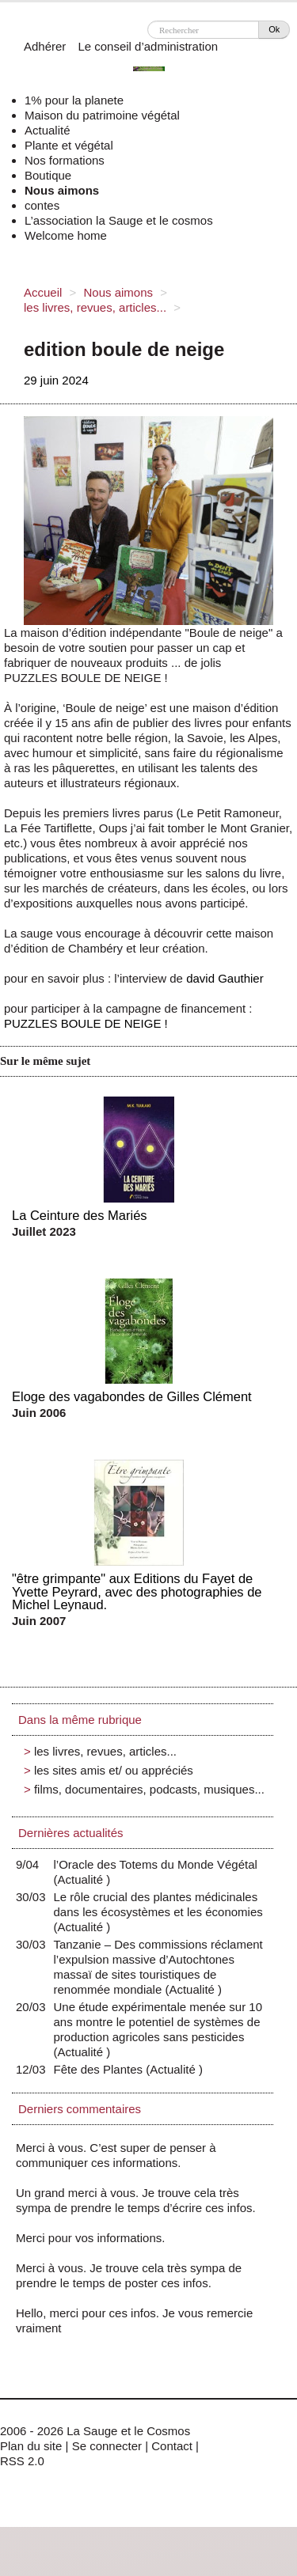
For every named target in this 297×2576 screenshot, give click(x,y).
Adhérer (45, 46)
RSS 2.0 (22, 2461)
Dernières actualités (71, 1832)
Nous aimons (62, 190)
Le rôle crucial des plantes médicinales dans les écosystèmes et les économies (158, 1912)
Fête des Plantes (102, 2069)
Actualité (47, 130)
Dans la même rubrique (80, 1719)
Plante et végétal (69, 145)
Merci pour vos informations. (90, 2238)
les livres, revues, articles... (95, 307)
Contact (171, 2446)
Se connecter (107, 2446)
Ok (274, 29)
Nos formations (65, 160)
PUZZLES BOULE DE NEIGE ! (86, 1023)
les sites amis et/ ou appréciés (113, 1770)
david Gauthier (225, 978)
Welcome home (66, 235)
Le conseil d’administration (148, 46)
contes (42, 205)
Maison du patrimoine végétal (102, 115)
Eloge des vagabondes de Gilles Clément (132, 1396)
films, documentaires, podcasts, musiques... (149, 1789)
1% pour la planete (74, 100)
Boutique (48, 175)
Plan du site (31, 2446)
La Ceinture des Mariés (79, 1215)
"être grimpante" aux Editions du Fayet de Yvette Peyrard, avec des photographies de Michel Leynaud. (137, 1591)
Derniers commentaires (79, 2109)
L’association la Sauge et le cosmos (119, 220)
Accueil (43, 292)
